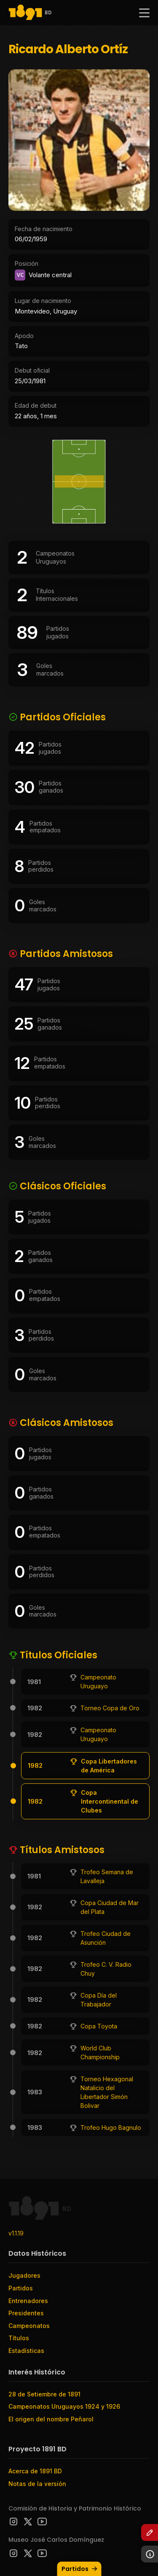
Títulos (18, 2338)
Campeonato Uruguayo (98, 1682)
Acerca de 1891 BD (35, 2471)
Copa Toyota (98, 2026)
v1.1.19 (16, 2233)
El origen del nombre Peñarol (51, 2419)
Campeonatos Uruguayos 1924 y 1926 (64, 2406)
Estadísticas (26, 2350)
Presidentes (26, 2313)
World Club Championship (100, 2052)
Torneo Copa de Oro (109, 1708)
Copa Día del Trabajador (98, 2000)
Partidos (80, 2569)
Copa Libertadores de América (109, 1766)
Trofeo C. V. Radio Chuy (105, 1969)
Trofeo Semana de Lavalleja (106, 1876)
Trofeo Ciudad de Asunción (105, 1938)
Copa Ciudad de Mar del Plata (109, 1907)
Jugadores (24, 2275)
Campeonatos (29, 2325)
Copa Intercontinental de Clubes (109, 1801)
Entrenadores (28, 2300)
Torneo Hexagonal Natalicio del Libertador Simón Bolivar (106, 2092)
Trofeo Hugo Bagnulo (110, 2127)
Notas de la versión (37, 2483)
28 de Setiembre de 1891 (44, 2394)
